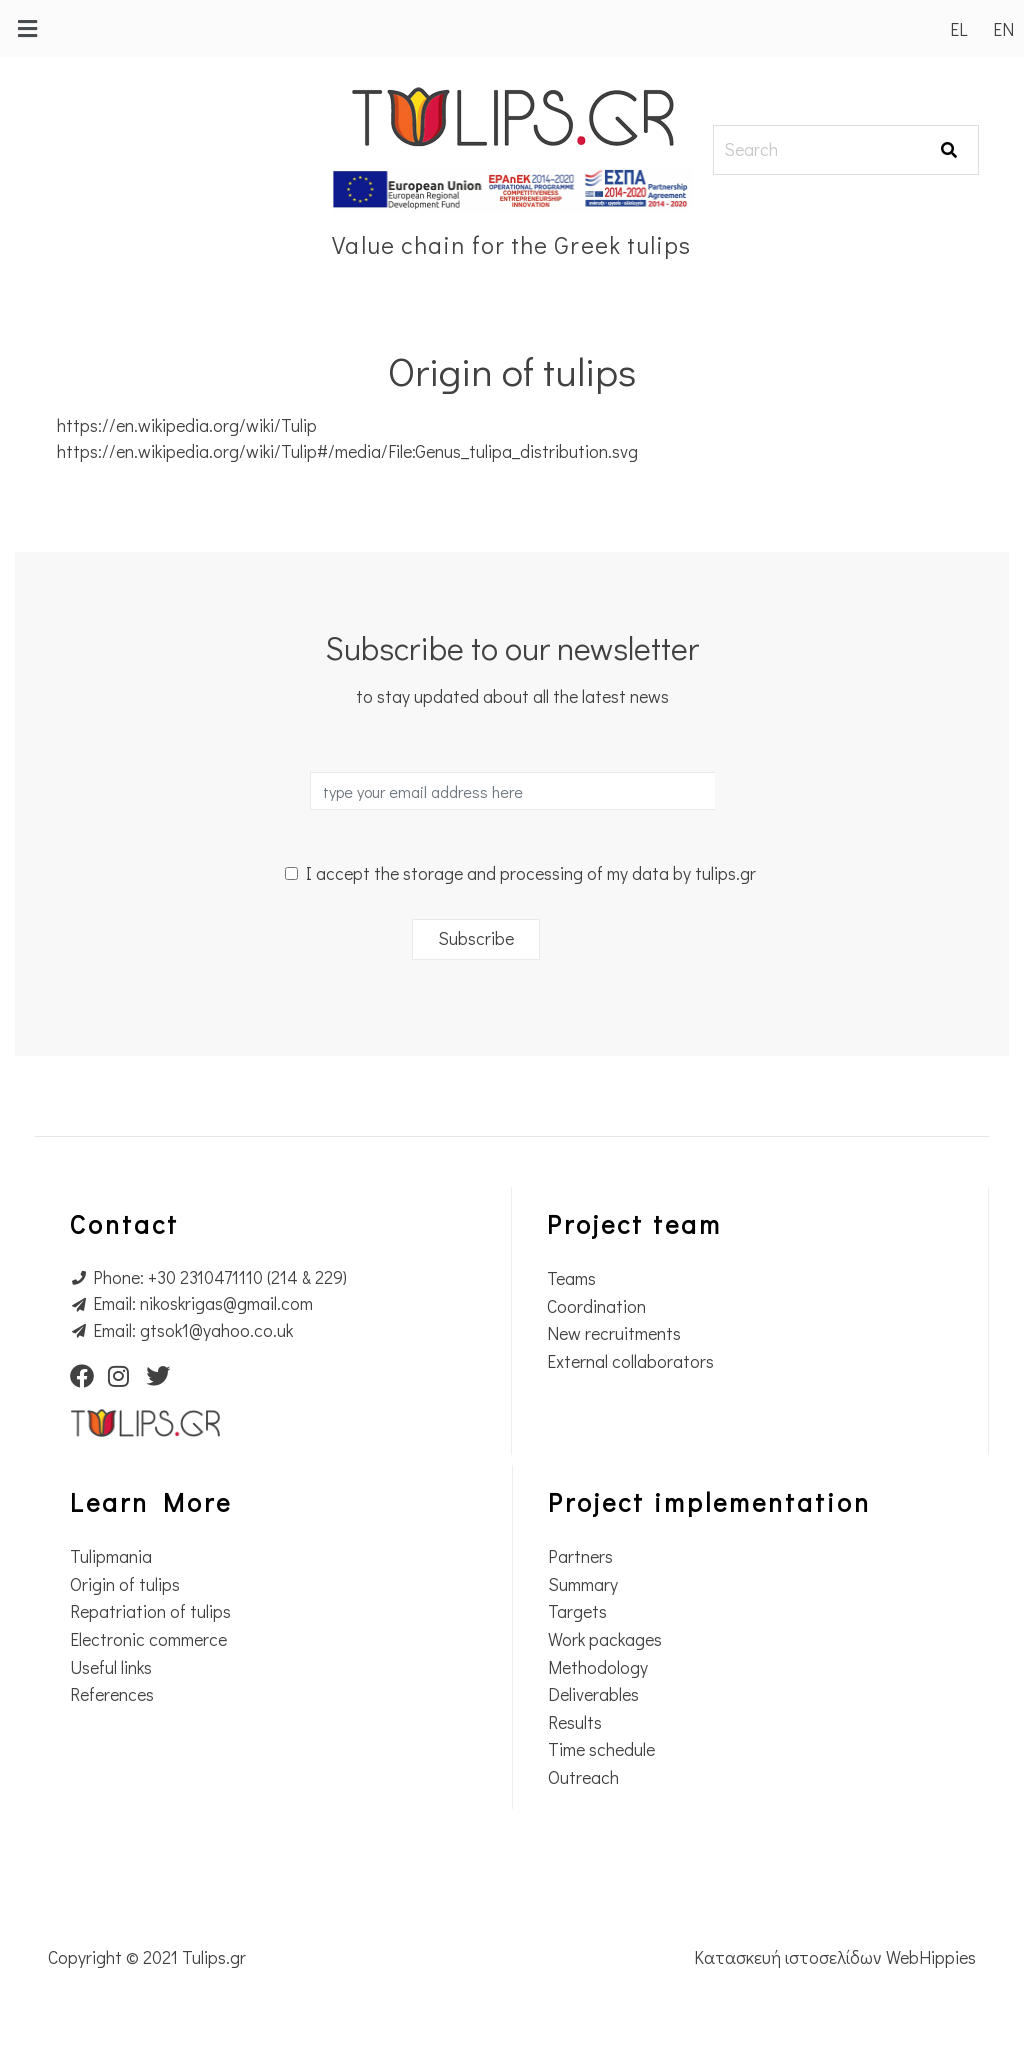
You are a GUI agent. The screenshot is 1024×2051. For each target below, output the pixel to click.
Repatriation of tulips (150, 1611)
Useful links (111, 1667)
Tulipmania (111, 1556)
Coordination (596, 1306)
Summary (583, 1584)
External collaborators (630, 1361)
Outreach (583, 1777)
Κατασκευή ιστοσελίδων (790, 1957)
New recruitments (614, 1333)
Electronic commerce (148, 1639)
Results (575, 1722)
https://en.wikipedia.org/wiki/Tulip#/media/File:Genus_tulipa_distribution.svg (347, 451)
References (112, 1694)
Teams (571, 1278)
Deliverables (593, 1694)
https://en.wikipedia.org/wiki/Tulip (187, 425)
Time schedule (601, 1749)
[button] (27, 28)
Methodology (598, 1667)
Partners (580, 1556)
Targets (577, 1611)
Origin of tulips (125, 1584)
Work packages (605, 1639)
